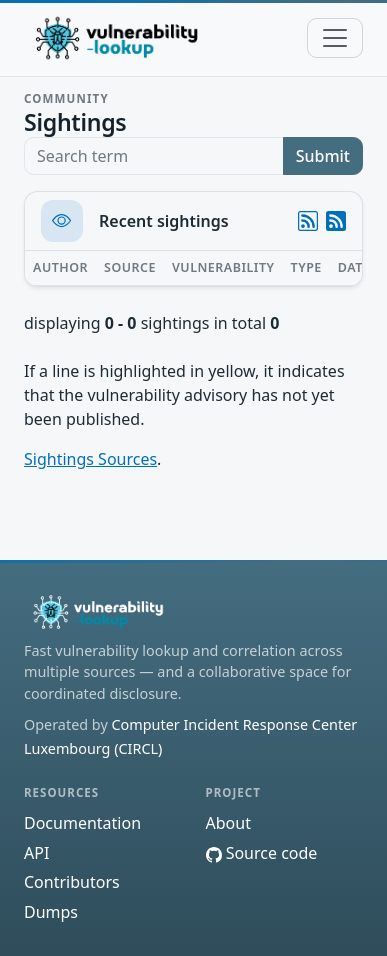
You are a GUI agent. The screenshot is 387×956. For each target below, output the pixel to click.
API (36, 853)
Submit (323, 156)
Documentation (82, 823)
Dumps (51, 912)
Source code (262, 853)
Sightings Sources (90, 459)
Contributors (72, 882)
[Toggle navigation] (335, 38)
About (228, 823)
